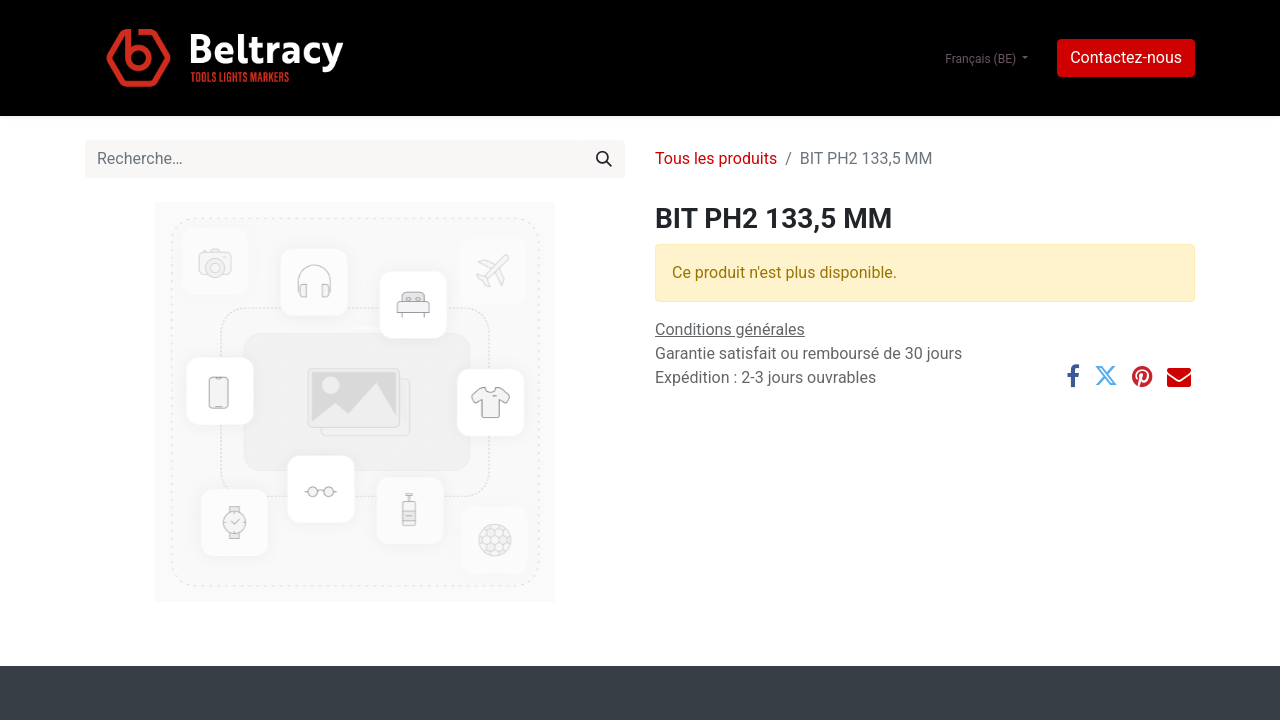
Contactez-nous (1126, 57)
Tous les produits (716, 158)
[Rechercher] (604, 159)
